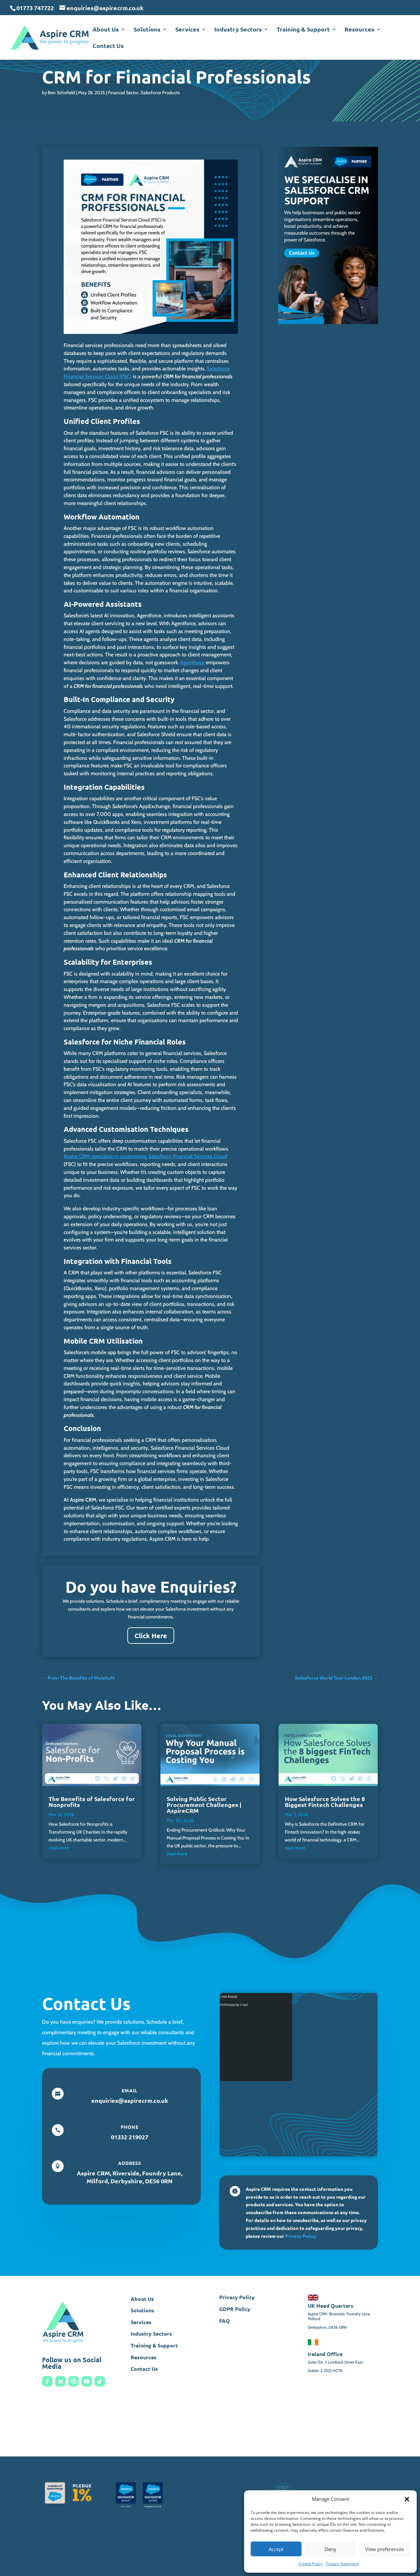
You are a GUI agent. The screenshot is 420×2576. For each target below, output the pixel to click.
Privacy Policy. (301, 2236)
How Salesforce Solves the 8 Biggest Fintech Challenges (325, 1801)
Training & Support (303, 30)
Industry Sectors (238, 30)
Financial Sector (123, 93)
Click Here (151, 1635)
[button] (407, 2499)
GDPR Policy (234, 2308)
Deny (330, 2549)
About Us (106, 30)
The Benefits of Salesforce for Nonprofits (92, 1801)
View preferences (384, 2549)
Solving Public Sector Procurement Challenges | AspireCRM (204, 1804)
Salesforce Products (160, 93)
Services (187, 30)
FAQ (224, 2320)
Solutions (147, 30)
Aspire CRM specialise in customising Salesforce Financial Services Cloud (145, 1156)
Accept (276, 2549)
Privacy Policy (237, 2297)
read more (59, 1848)
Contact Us (108, 46)
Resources (359, 30)
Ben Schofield (61, 93)
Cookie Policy (311, 2563)
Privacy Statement (342, 2563)
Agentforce (192, 662)
